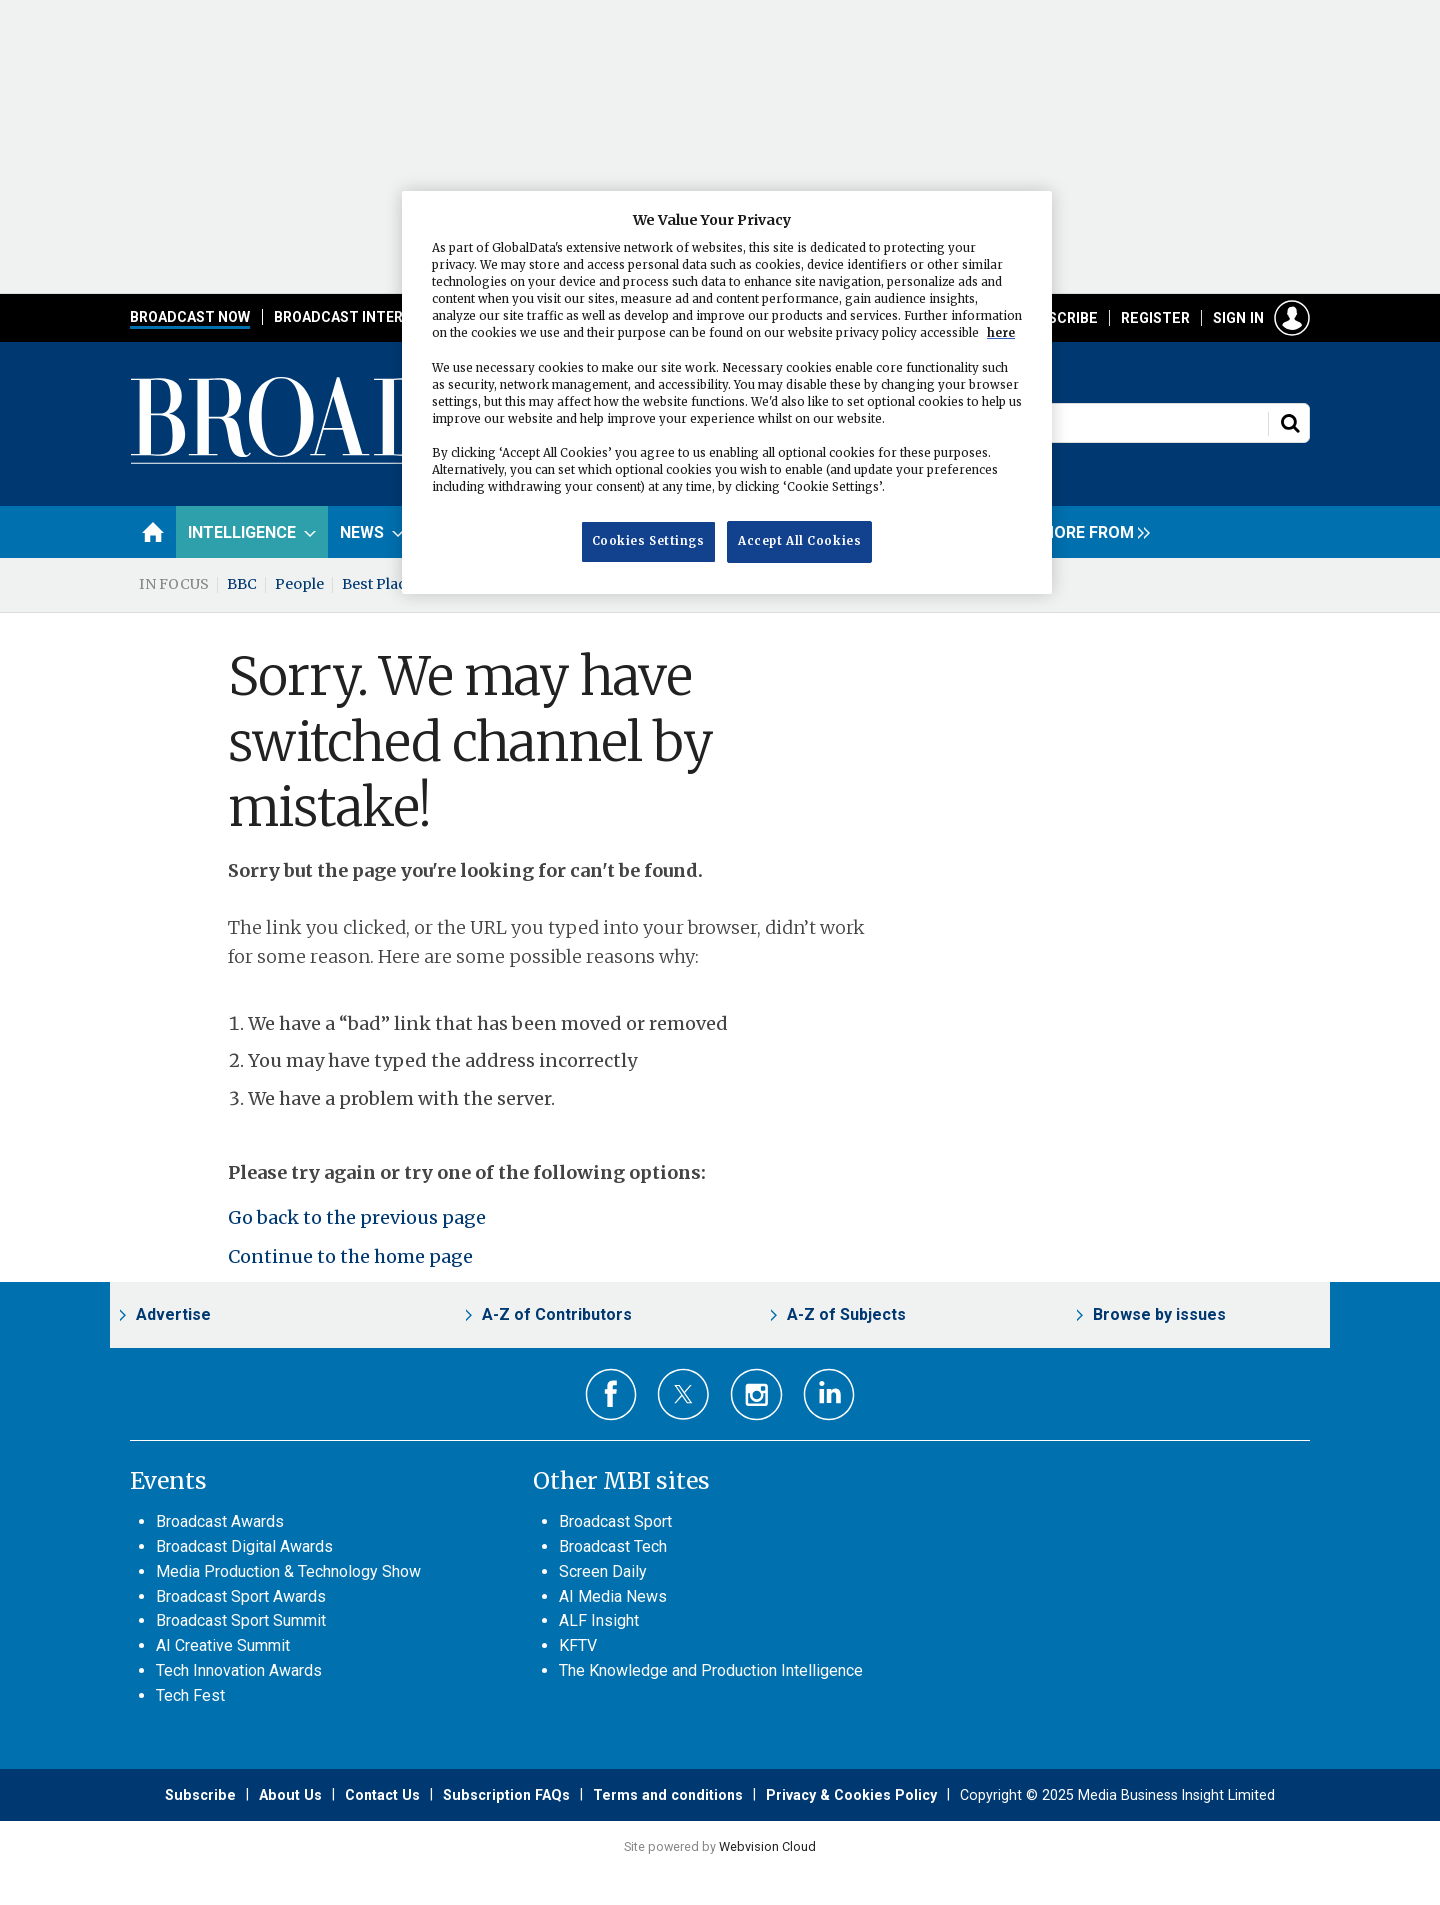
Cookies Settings (648, 541)
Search (1290, 423)
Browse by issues (1159, 1314)
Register (1155, 318)
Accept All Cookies (799, 541)
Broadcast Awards (220, 1521)
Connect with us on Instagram (756, 1394)
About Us (290, 1795)
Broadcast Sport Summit (241, 1620)
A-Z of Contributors (557, 1314)
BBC (242, 584)
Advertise (173, 1314)
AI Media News (613, 1596)
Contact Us (382, 1795)
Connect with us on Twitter (683, 1394)
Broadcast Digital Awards (244, 1546)
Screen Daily (603, 1571)
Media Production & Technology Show (288, 1571)
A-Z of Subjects (846, 1314)
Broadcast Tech (613, 1546)
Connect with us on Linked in (829, 1394)
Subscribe (1059, 318)
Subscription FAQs (506, 1795)
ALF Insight (599, 1620)
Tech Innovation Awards (239, 1670)
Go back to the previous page (357, 1217)
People (299, 584)
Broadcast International (373, 317)
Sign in (1238, 318)
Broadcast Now (190, 317)
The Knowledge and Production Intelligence (711, 1670)
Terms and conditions (668, 1795)
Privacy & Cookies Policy (851, 1795)
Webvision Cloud (767, 1846)
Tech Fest (190, 1695)
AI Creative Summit (223, 1645)
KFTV (578, 1645)
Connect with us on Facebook (611, 1394)
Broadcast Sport (615, 1521)
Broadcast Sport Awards (241, 1596)
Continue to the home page (350, 1256)
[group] (1090, 532)
